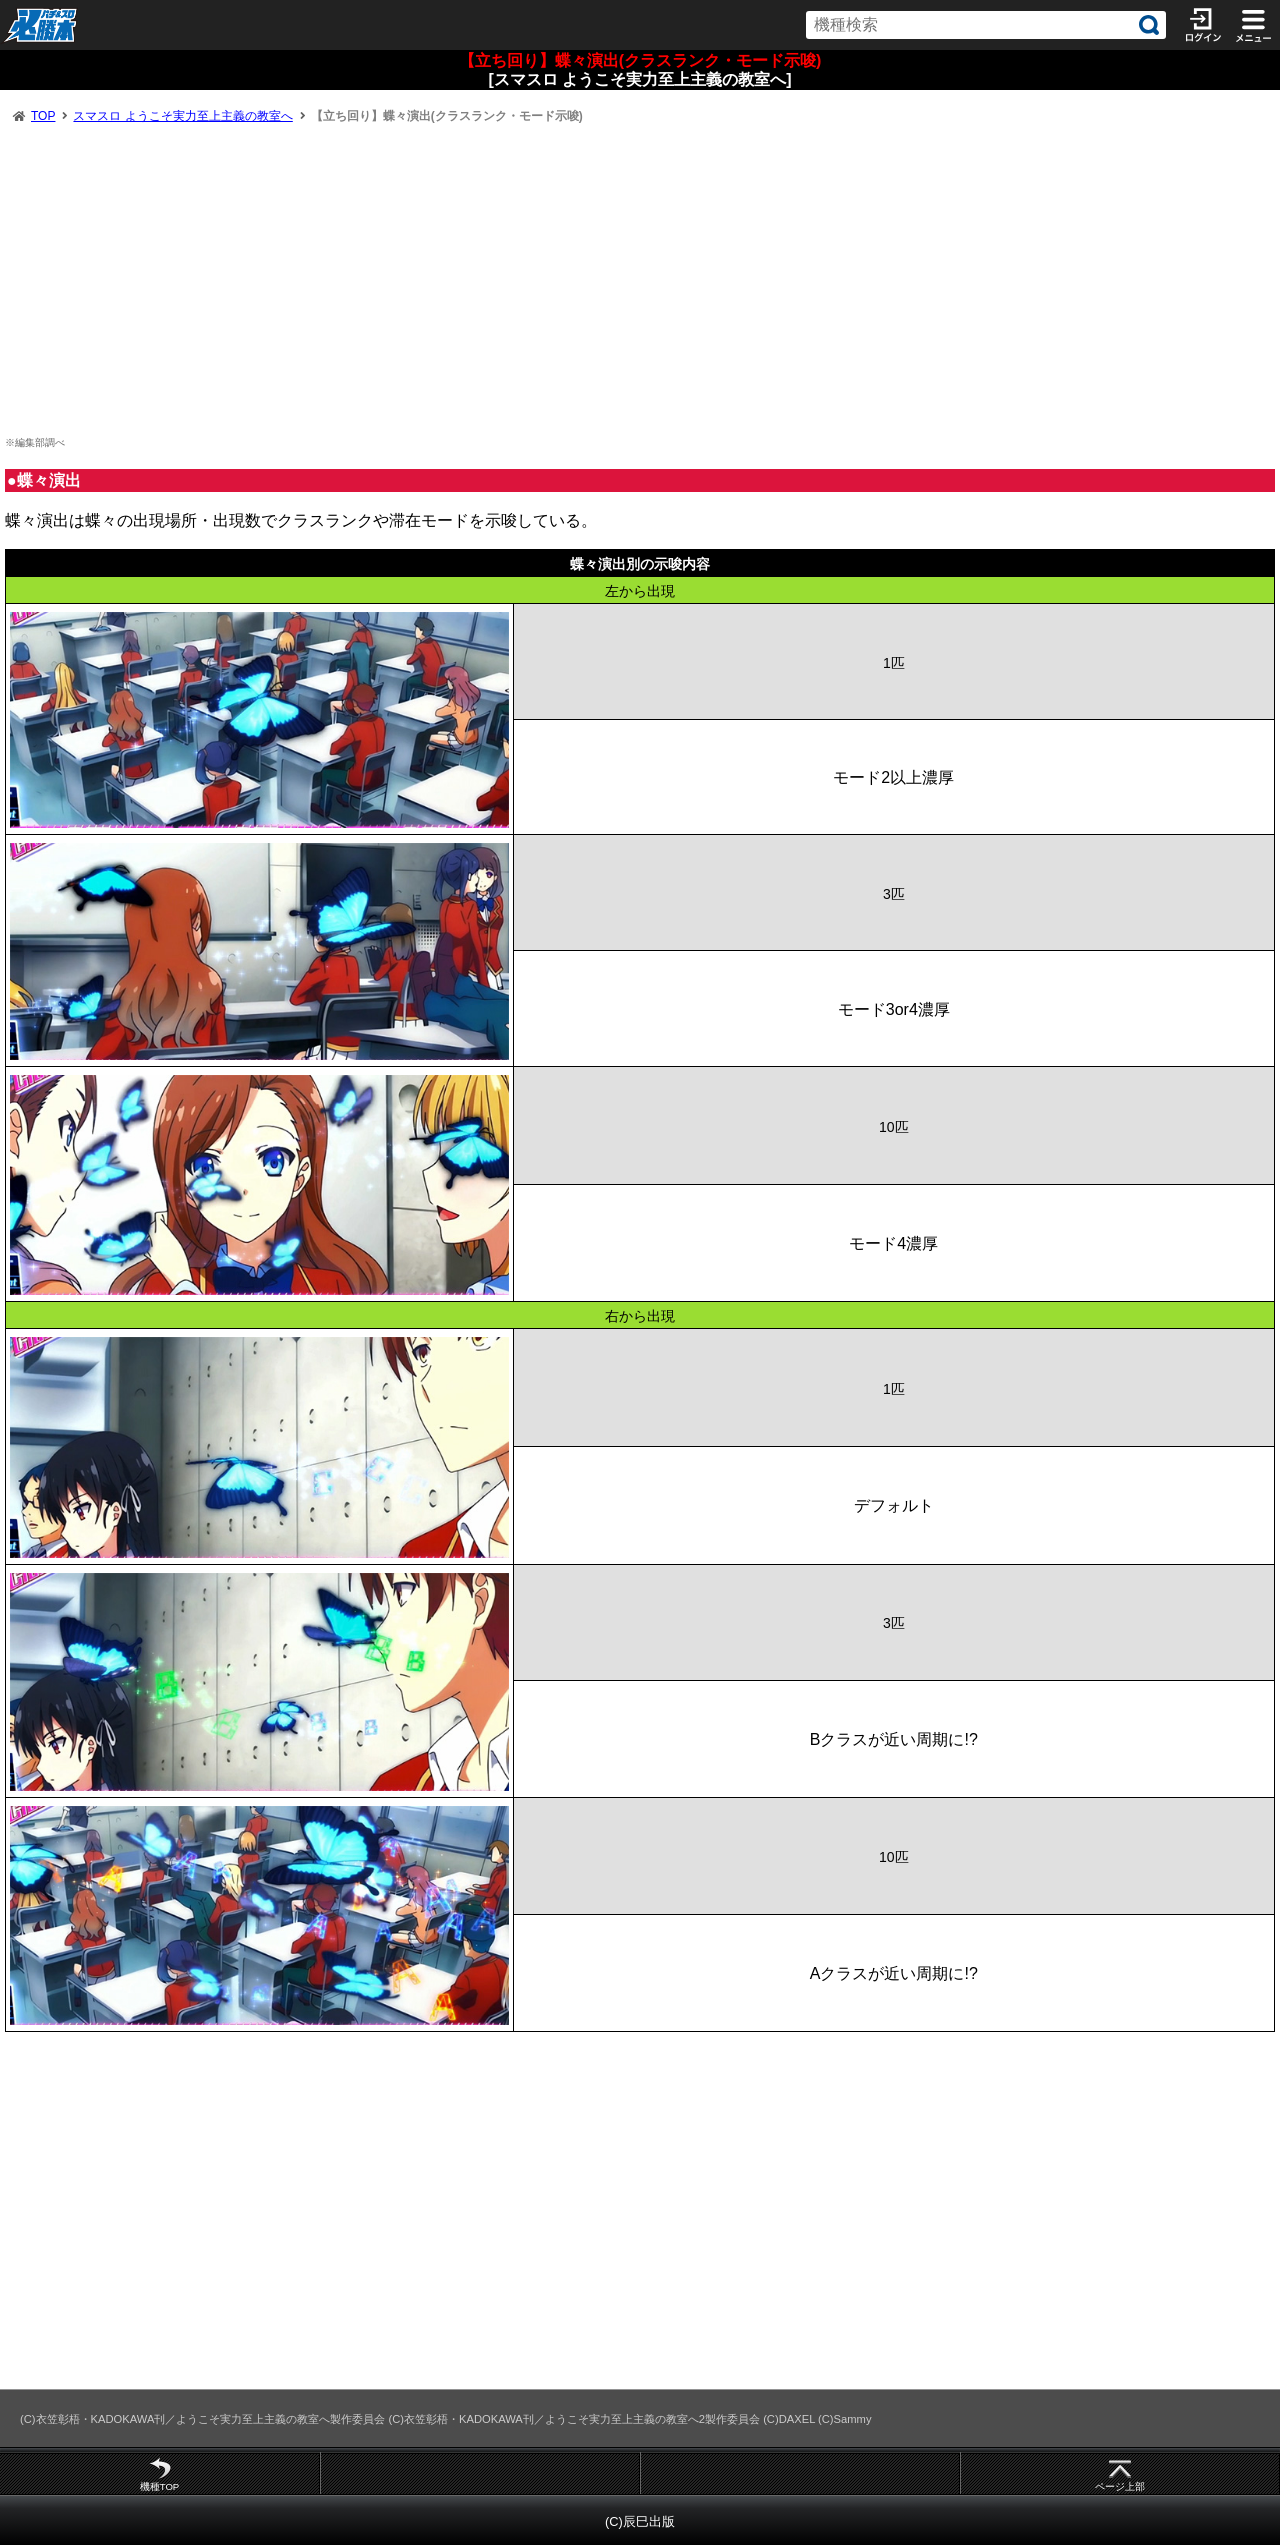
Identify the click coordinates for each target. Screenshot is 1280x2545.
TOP (43, 116)
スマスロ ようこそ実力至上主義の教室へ (182, 116)
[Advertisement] (640, 281)
